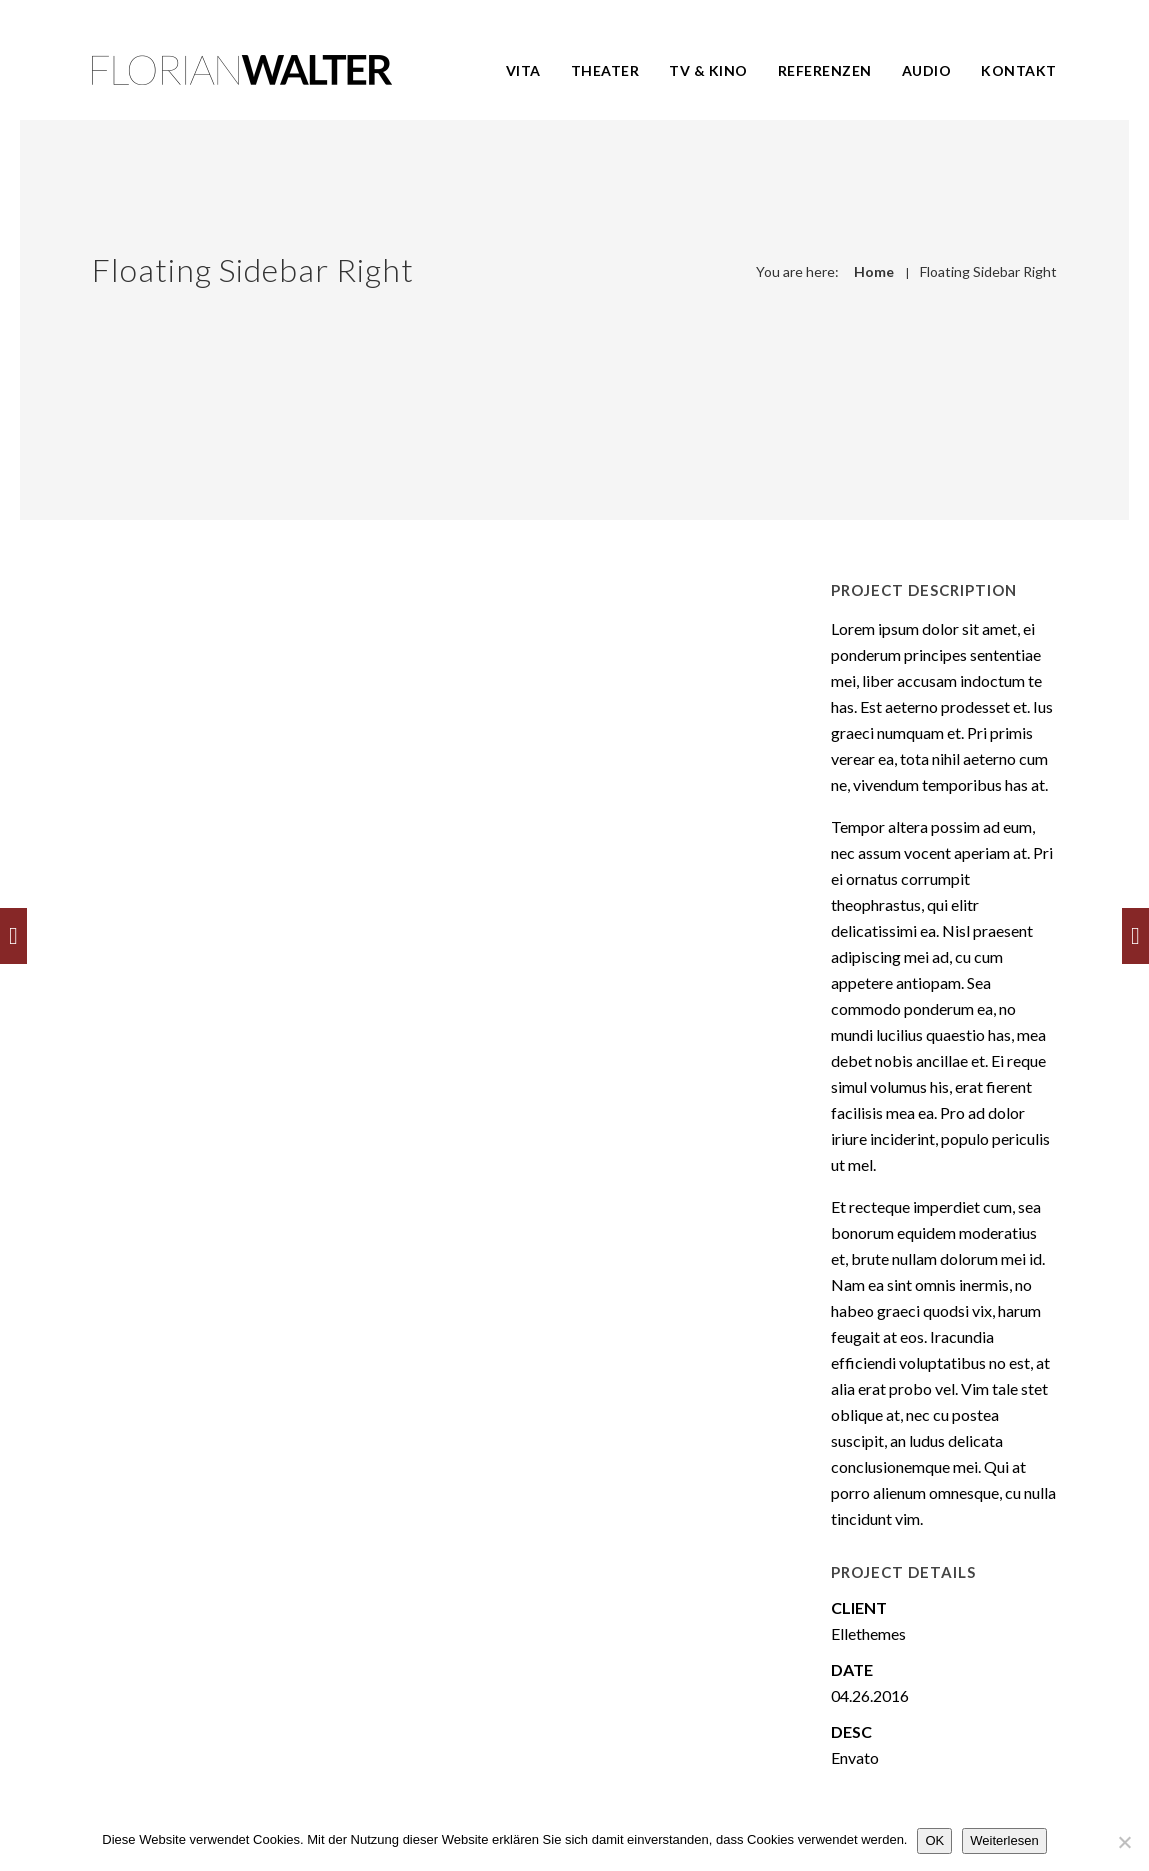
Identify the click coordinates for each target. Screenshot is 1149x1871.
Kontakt (1019, 70)
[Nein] (1124, 1842)
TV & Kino (708, 70)
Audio (927, 70)
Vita (523, 70)
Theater (605, 70)
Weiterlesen (1004, 1840)
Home (874, 271)
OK (934, 1840)
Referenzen (825, 70)
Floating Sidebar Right (988, 271)
